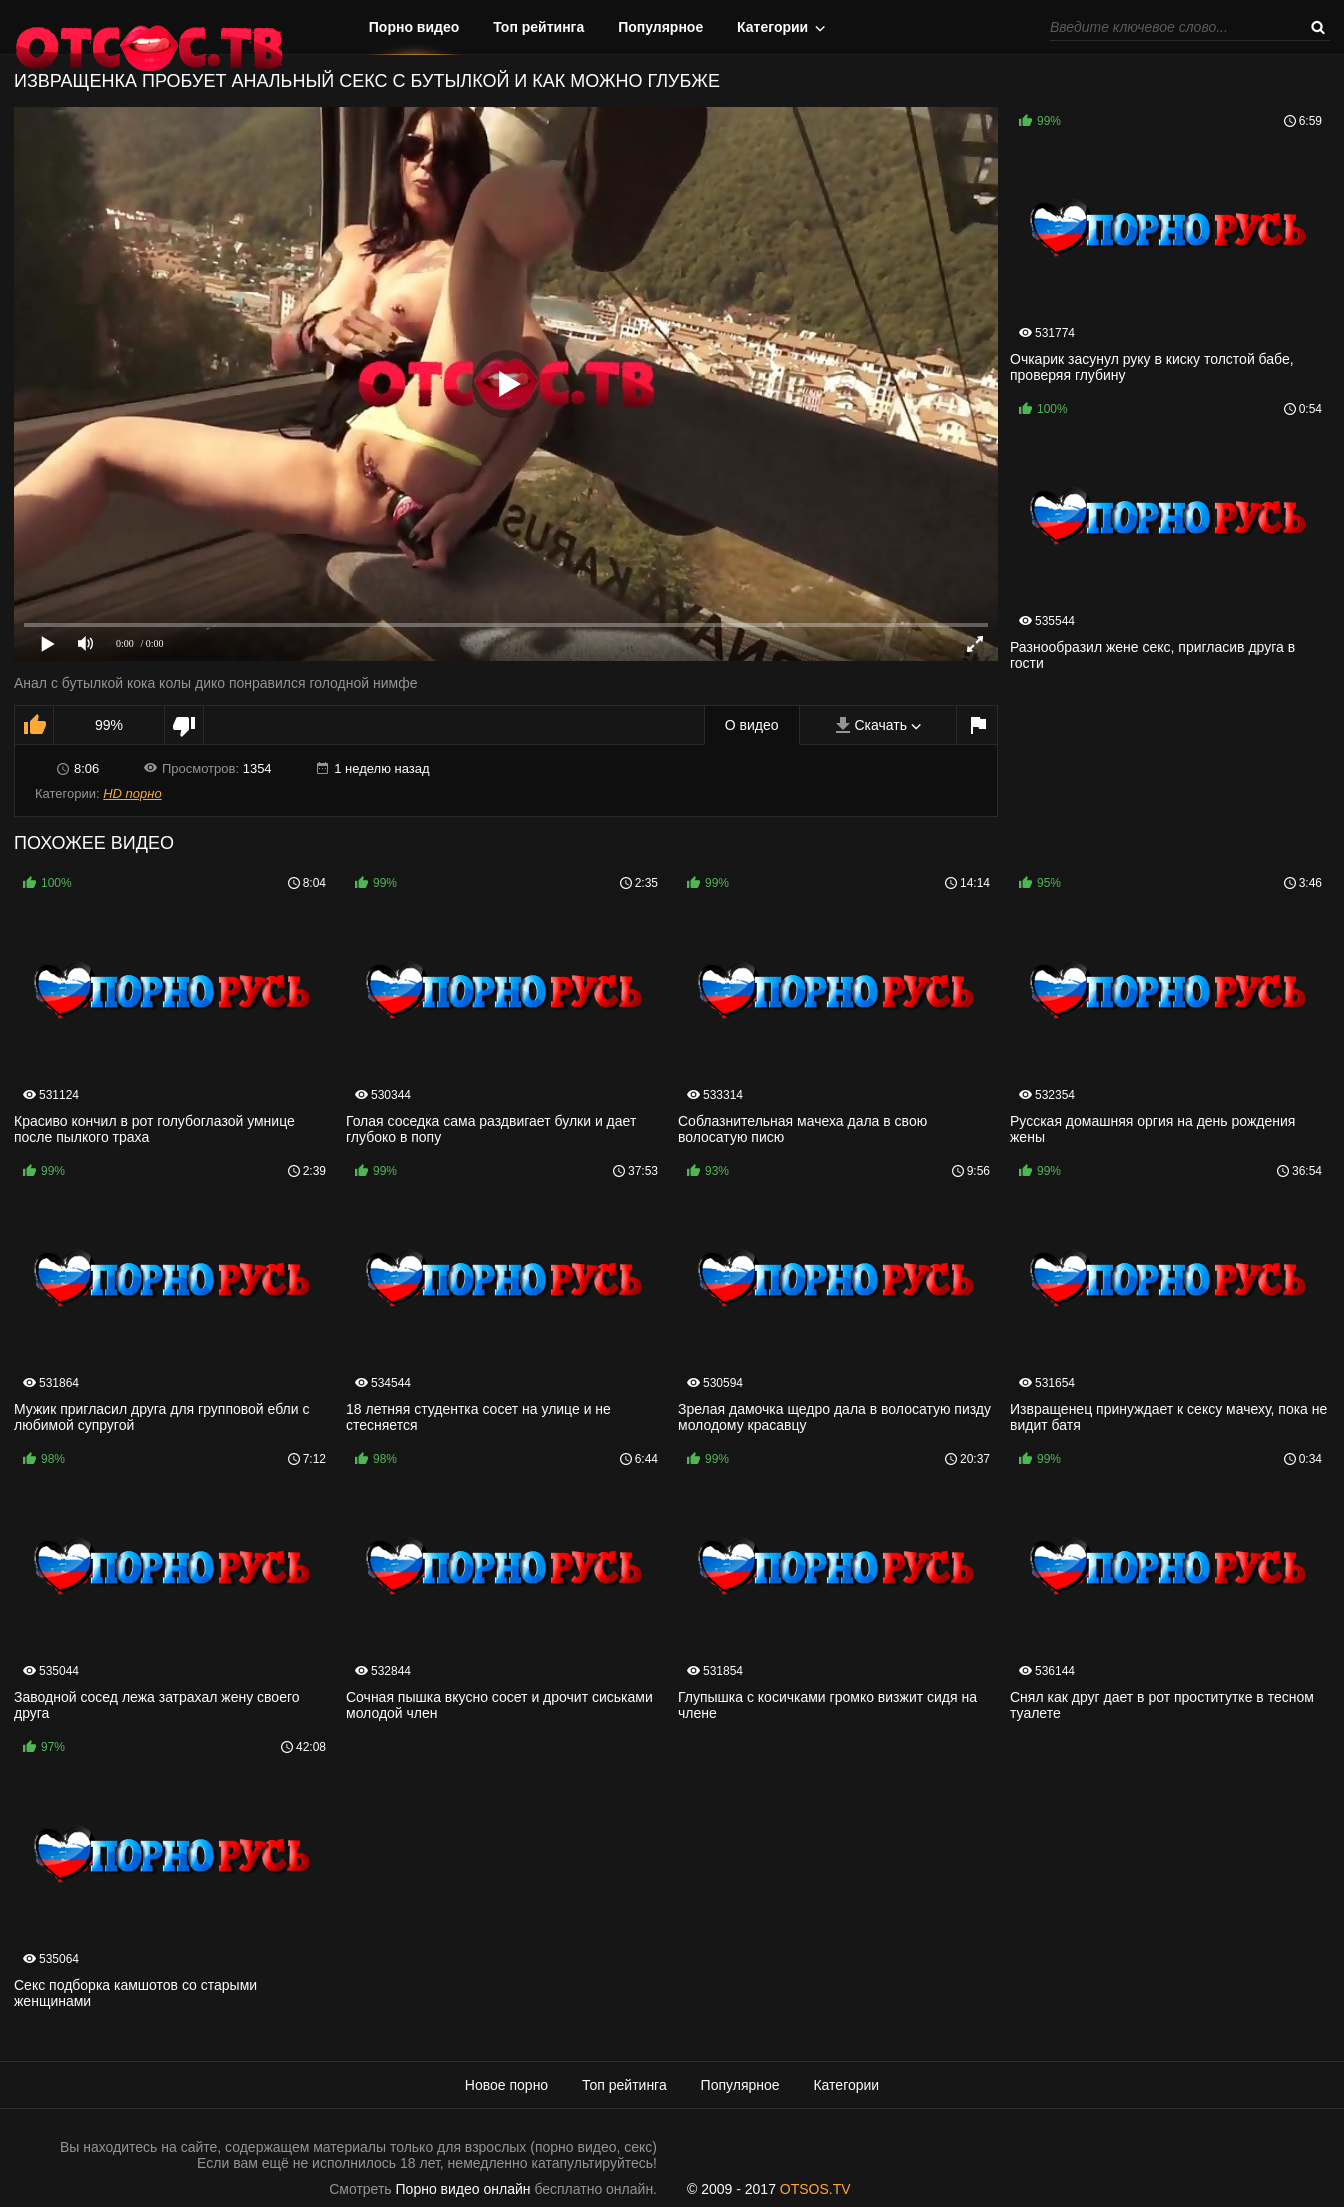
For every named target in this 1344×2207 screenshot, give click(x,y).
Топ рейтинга (538, 27)
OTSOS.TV (815, 2189)
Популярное (660, 27)
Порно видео (414, 27)
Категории (772, 27)
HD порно (132, 793)
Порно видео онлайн (463, 2189)
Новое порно (506, 2085)
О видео (752, 725)
